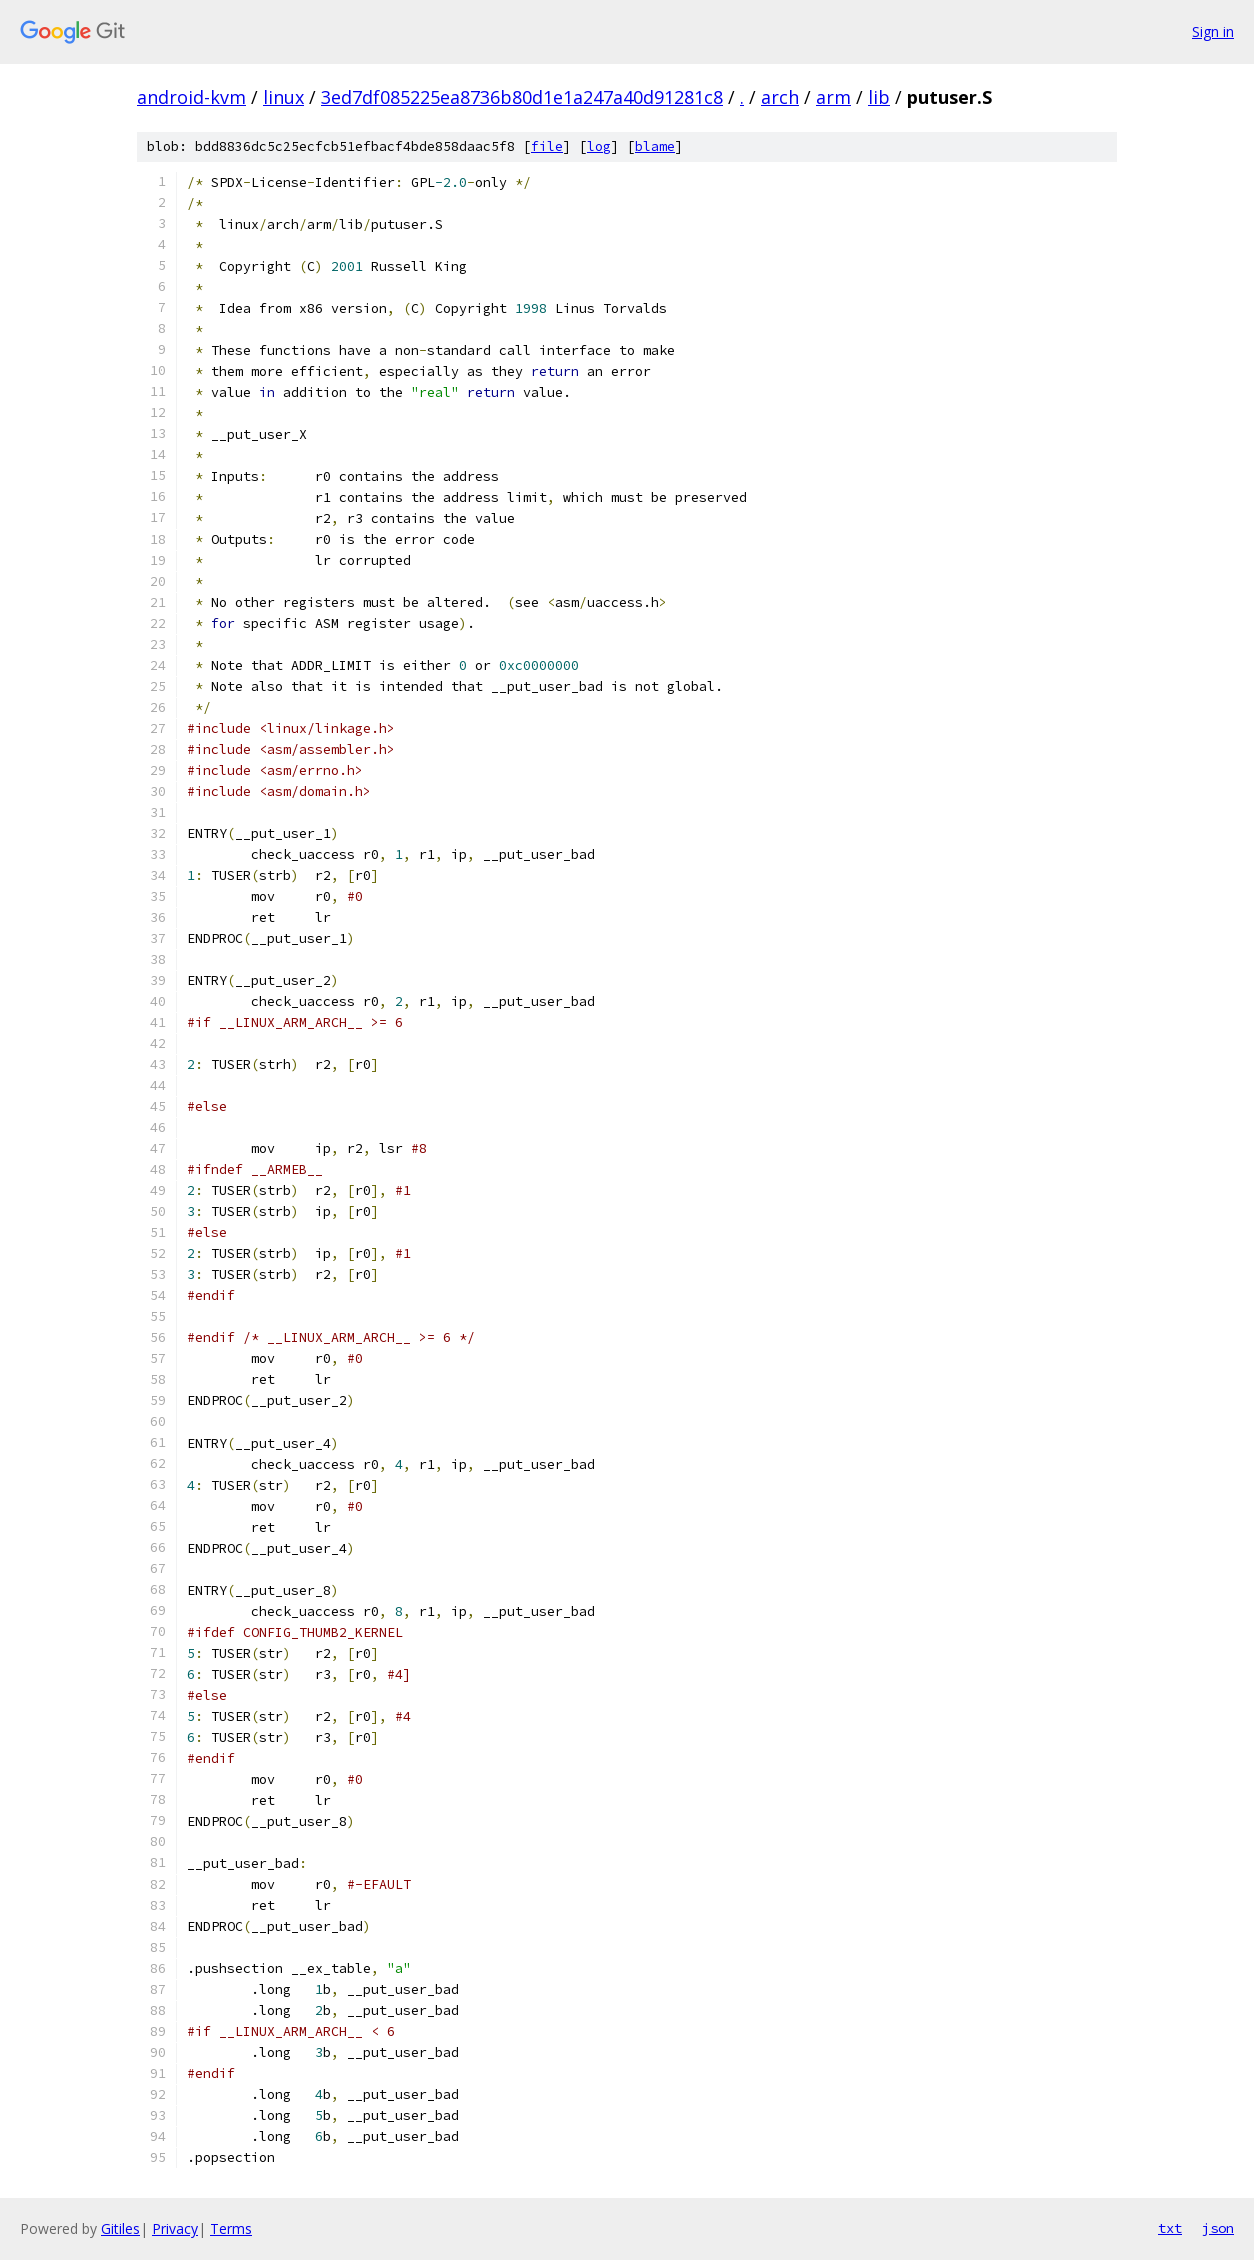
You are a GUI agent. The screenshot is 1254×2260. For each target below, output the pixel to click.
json (1218, 2228)
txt (1170, 2228)
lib (879, 97)
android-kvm (191, 97)
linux (283, 97)
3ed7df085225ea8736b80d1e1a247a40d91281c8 (522, 97)
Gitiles (120, 2228)
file (547, 146)
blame (655, 146)
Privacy (175, 2228)
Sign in (1213, 31)
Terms (231, 2228)
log (599, 146)
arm (833, 97)
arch (780, 97)
